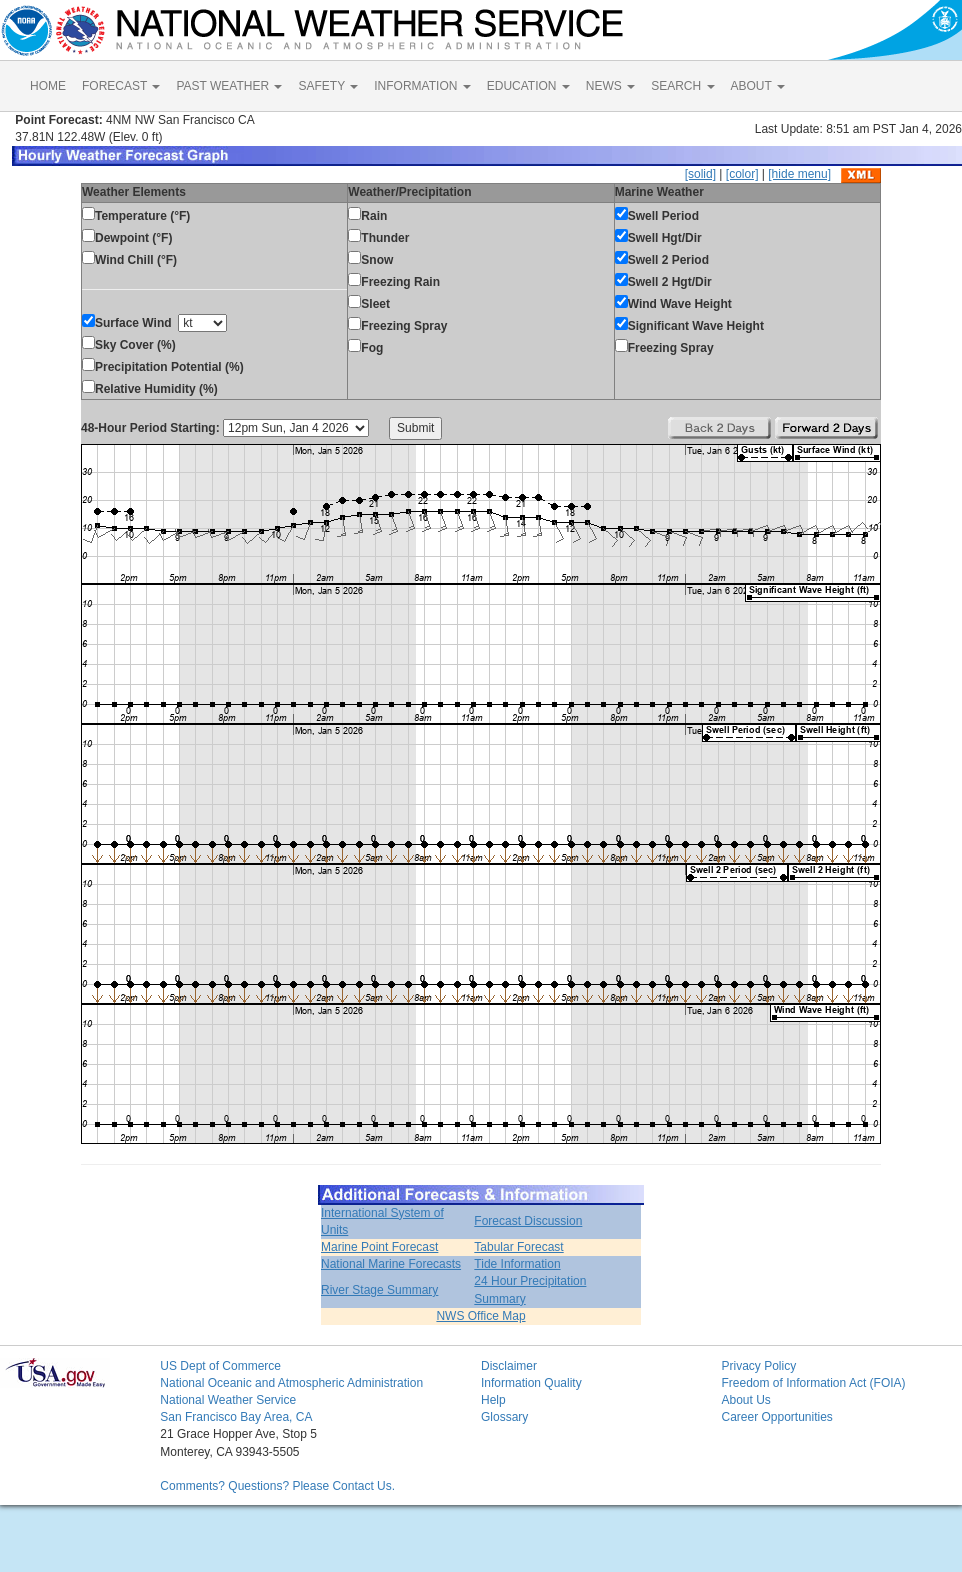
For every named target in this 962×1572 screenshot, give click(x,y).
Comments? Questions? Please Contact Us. (277, 1486)
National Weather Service (228, 1400)
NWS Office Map (480, 1316)
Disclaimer (509, 1366)
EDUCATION (528, 86)
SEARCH (682, 86)
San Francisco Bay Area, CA (236, 1417)
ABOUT (758, 86)
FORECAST (121, 86)
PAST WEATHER (229, 86)
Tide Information (517, 1264)
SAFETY (328, 86)
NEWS (610, 86)
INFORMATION (422, 86)
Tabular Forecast (518, 1247)
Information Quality (531, 1383)
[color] (742, 174)
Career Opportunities (776, 1417)
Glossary (504, 1417)
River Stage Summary (379, 1290)
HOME (48, 86)
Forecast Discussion (528, 1221)
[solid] (700, 174)
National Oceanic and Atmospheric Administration (291, 1383)
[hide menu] (799, 174)
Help (493, 1400)
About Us (745, 1400)
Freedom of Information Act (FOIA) (813, 1383)
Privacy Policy (758, 1366)
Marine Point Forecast (379, 1247)
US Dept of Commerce (220, 1366)
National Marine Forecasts (391, 1264)
